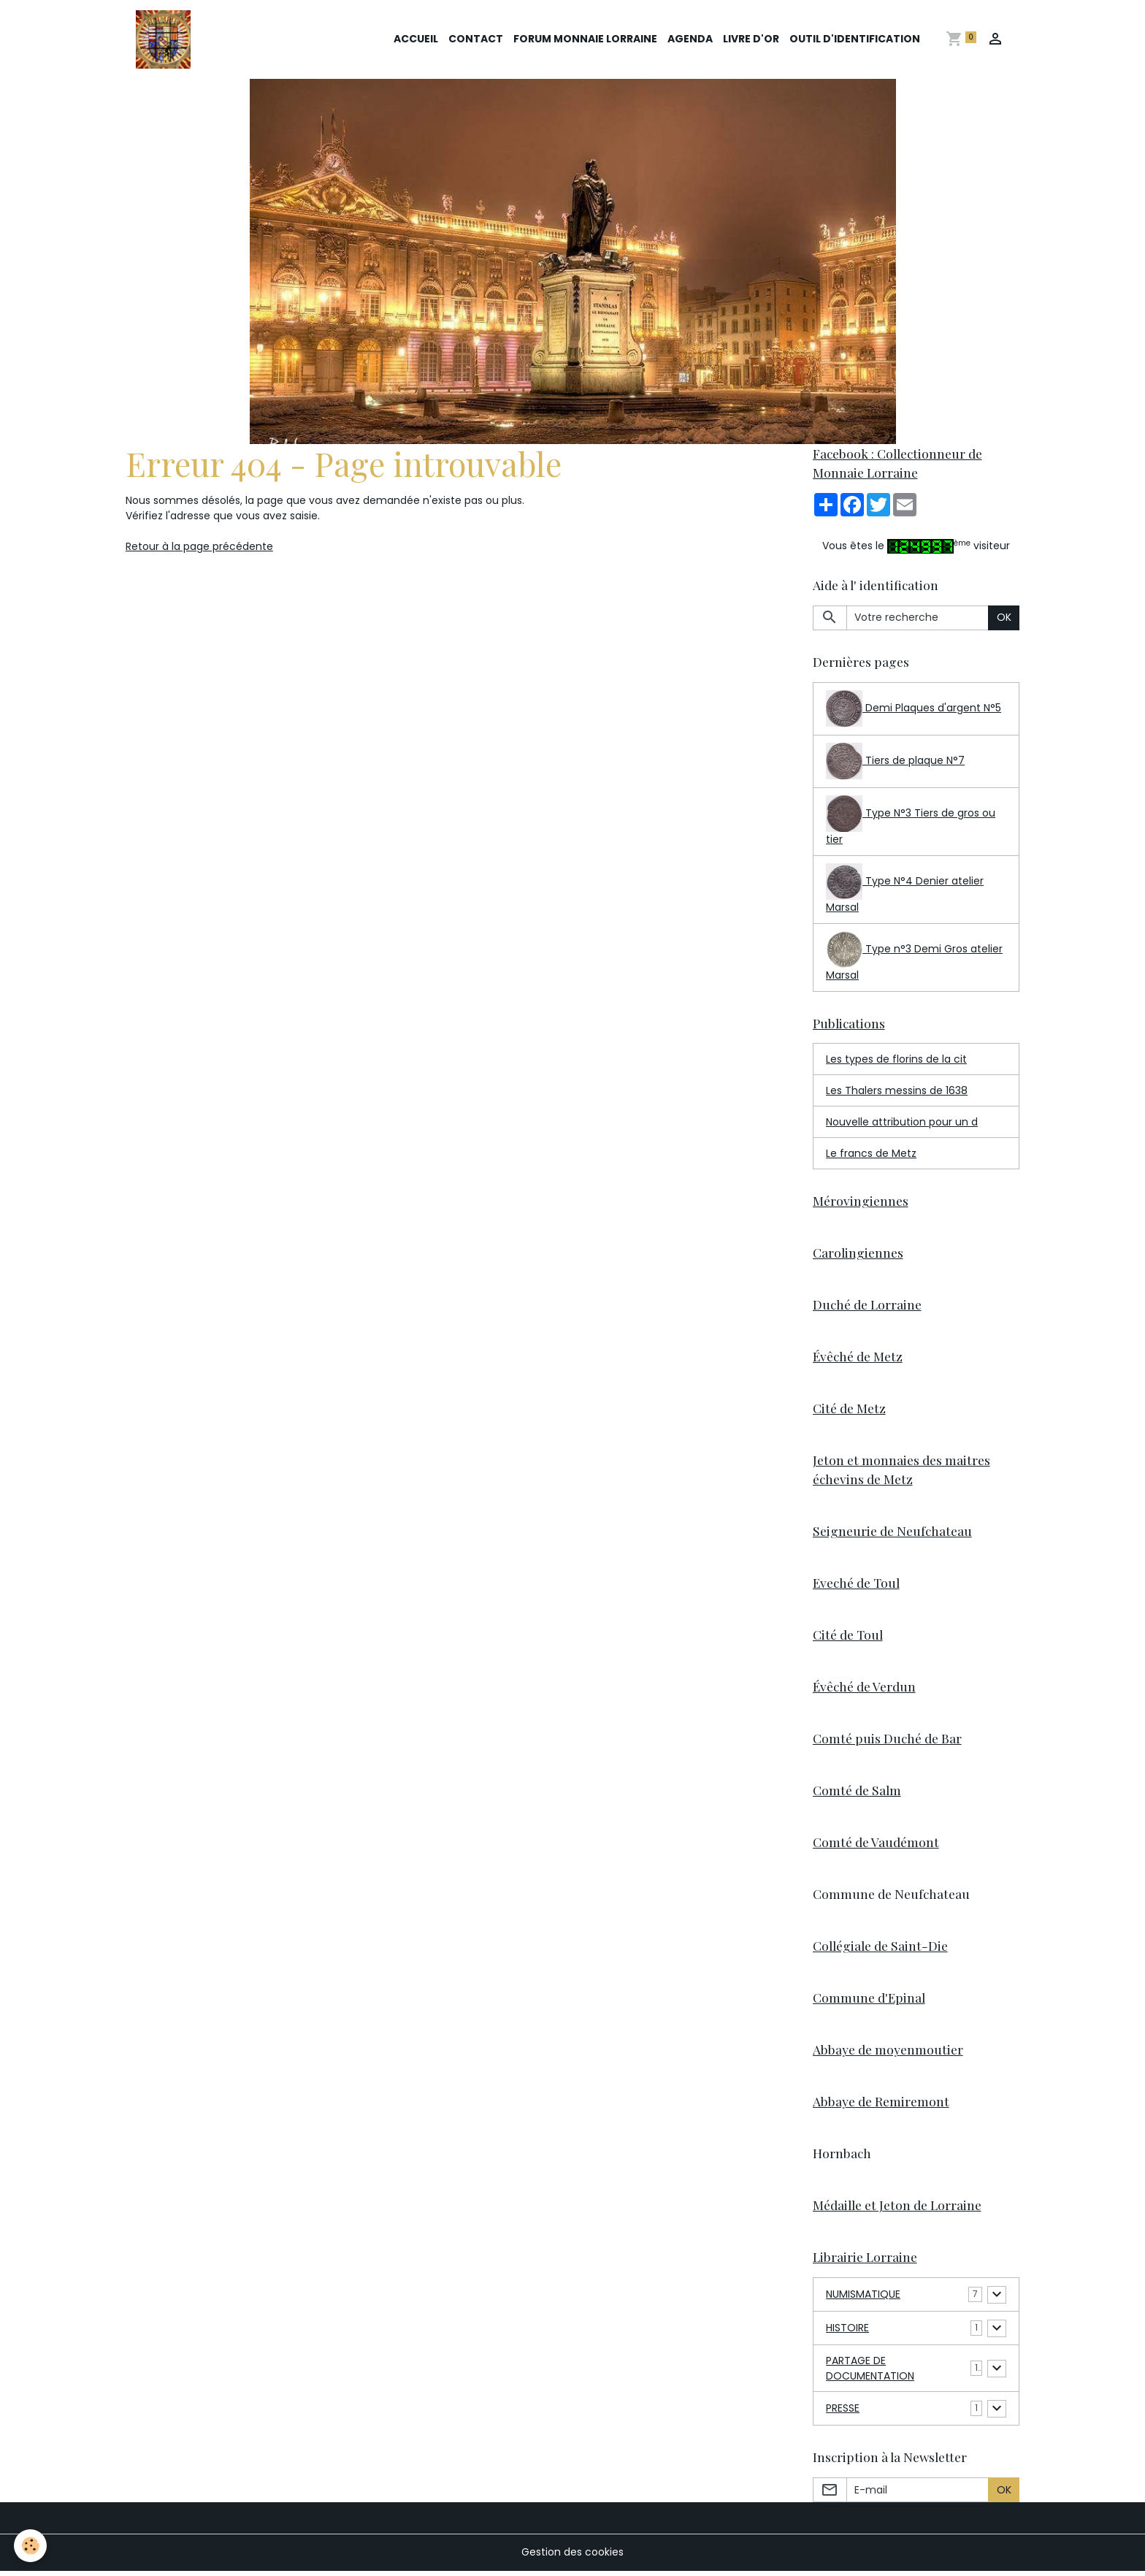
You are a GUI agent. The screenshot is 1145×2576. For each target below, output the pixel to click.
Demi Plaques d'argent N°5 (913, 709)
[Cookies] (31, 2545)
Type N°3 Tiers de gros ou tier (910, 821)
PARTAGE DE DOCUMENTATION (870, 2373)
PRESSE (842, 2413)
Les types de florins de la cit (896, 1059)
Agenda (690, 38)
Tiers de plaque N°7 (895, 762)
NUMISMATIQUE (863, 2299)
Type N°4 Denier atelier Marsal (905, 889)
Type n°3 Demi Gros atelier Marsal (914, 957)
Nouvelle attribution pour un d (902, 1122)
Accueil (416, 38)
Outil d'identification (854, 38)
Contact (475, 38)
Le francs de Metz (871, 1154)
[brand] (166, 39)
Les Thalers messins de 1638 (897, 1091)
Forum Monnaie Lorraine (585, 38)
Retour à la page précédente (199, 547)
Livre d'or (751, 38)
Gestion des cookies (572, 2557)
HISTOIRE (847, 2332)
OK (1004, 618)
